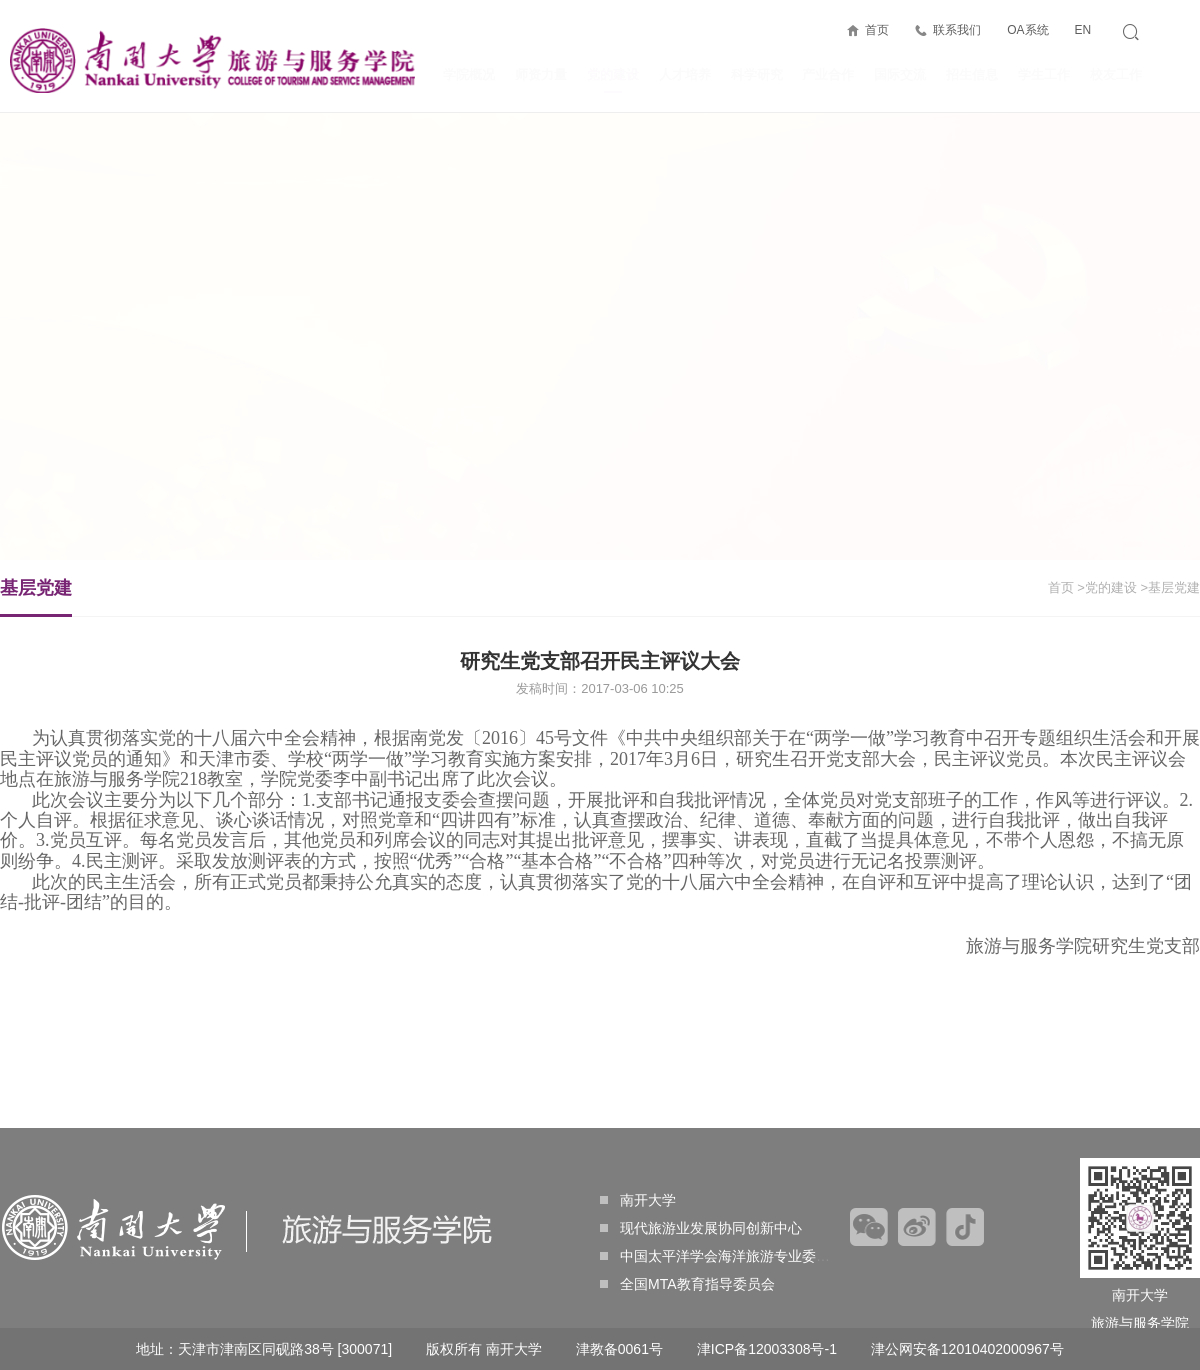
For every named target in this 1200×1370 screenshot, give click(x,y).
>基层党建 (1170, 587)
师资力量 (541, 74)
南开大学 (638, 1200)
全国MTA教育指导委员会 (687, 1284)
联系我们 (957, 30)
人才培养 (685, 74)
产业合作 (828, 74)
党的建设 (613, 80)
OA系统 (1027, 30)
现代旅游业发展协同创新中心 (701, 1228)
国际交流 (900, 74)
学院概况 (469, 74)
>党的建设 (1107, 587)
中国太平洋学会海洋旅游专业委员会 (722, 1256)
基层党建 (36, 597)
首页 (877, 30)
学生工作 (1044, 74)
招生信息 (972, 74)
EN (1082, 30)
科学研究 (757, 74)
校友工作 (1116, 74)
